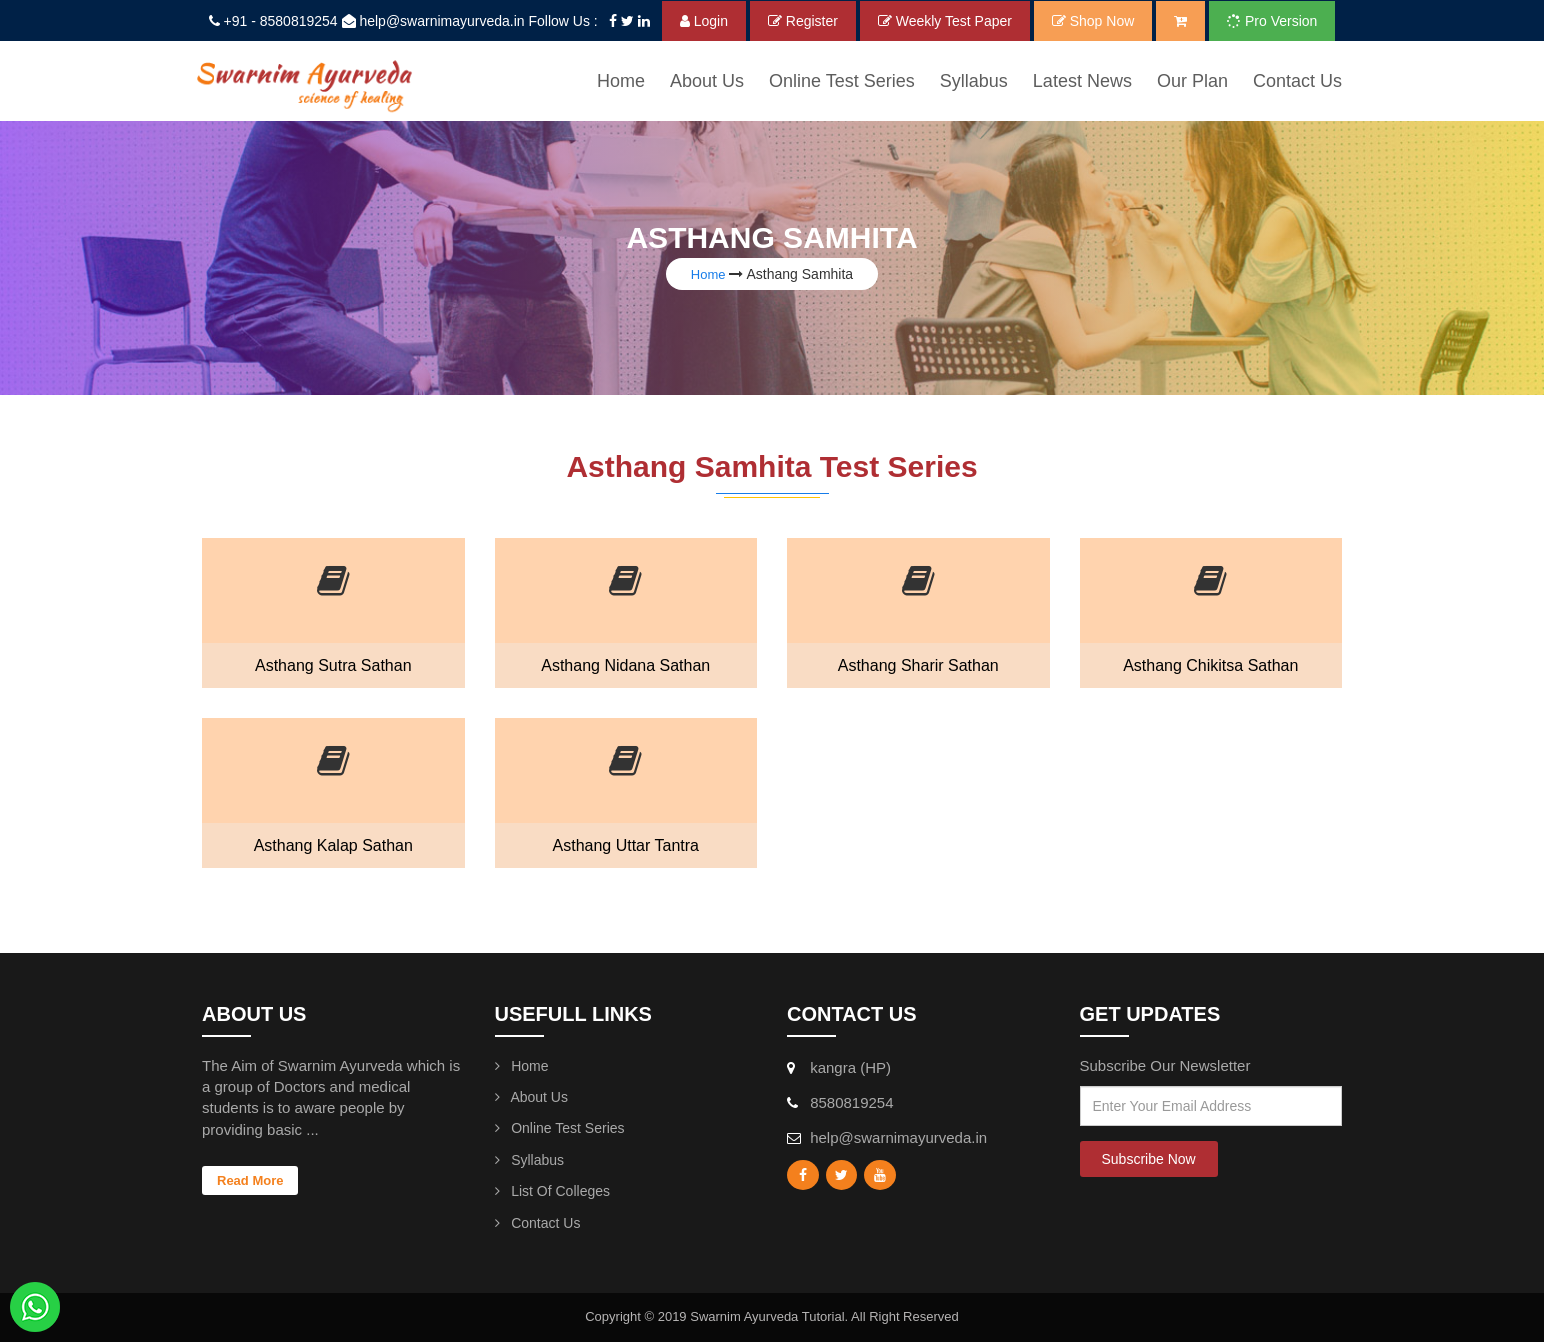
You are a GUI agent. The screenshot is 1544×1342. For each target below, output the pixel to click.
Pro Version (1272, 21)
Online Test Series (842, 81)
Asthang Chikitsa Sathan (1210, 665)
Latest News (1082, 81)
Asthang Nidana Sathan (625, 665)
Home (621, 81)
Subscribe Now (1149, 1159)
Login (704, 21)
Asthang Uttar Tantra (626, 845)
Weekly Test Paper (945, 21)
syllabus (974, 81)
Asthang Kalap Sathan (333, 845)
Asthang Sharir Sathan (918, 665)
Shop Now (1093, 21)
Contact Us (1297, 81)
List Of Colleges (553, 1191)
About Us (707, 81)
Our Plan (1192, 81)
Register (803, 21)
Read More (250, 1180)
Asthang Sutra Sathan (333, 665)
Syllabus (530, 1160)
